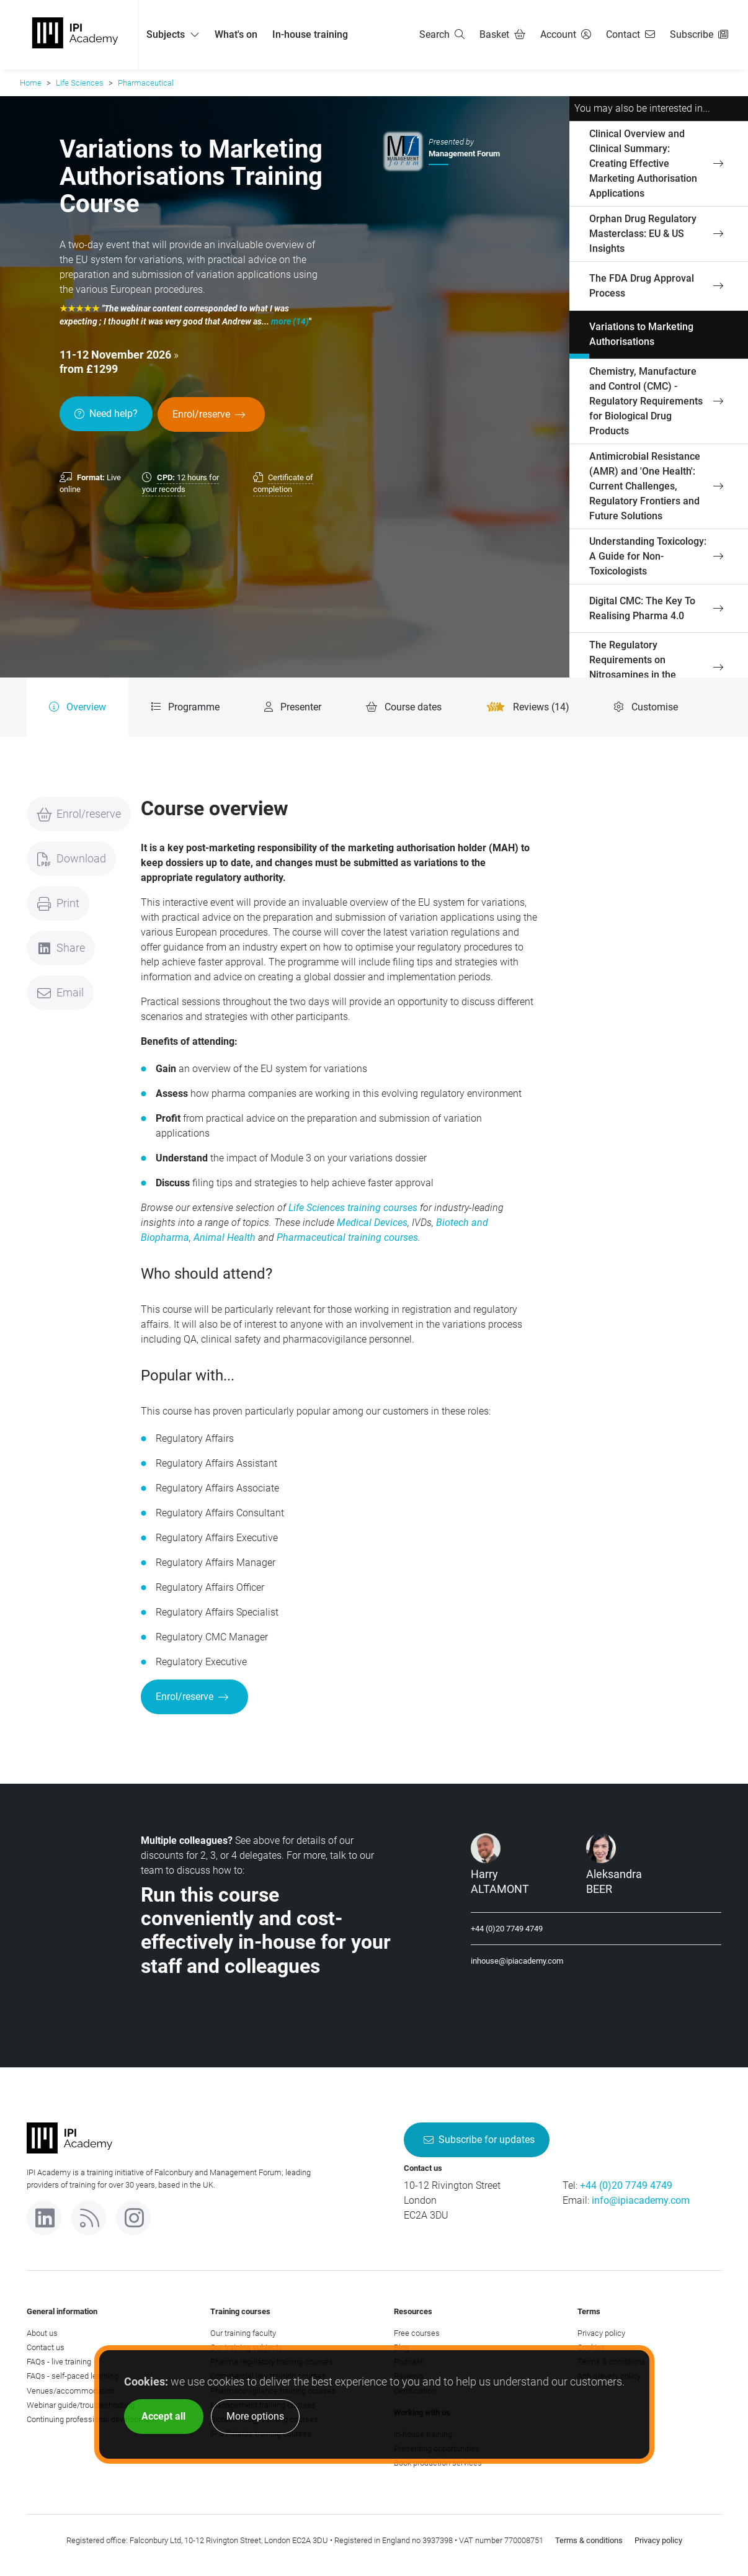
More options (255, 2416)
